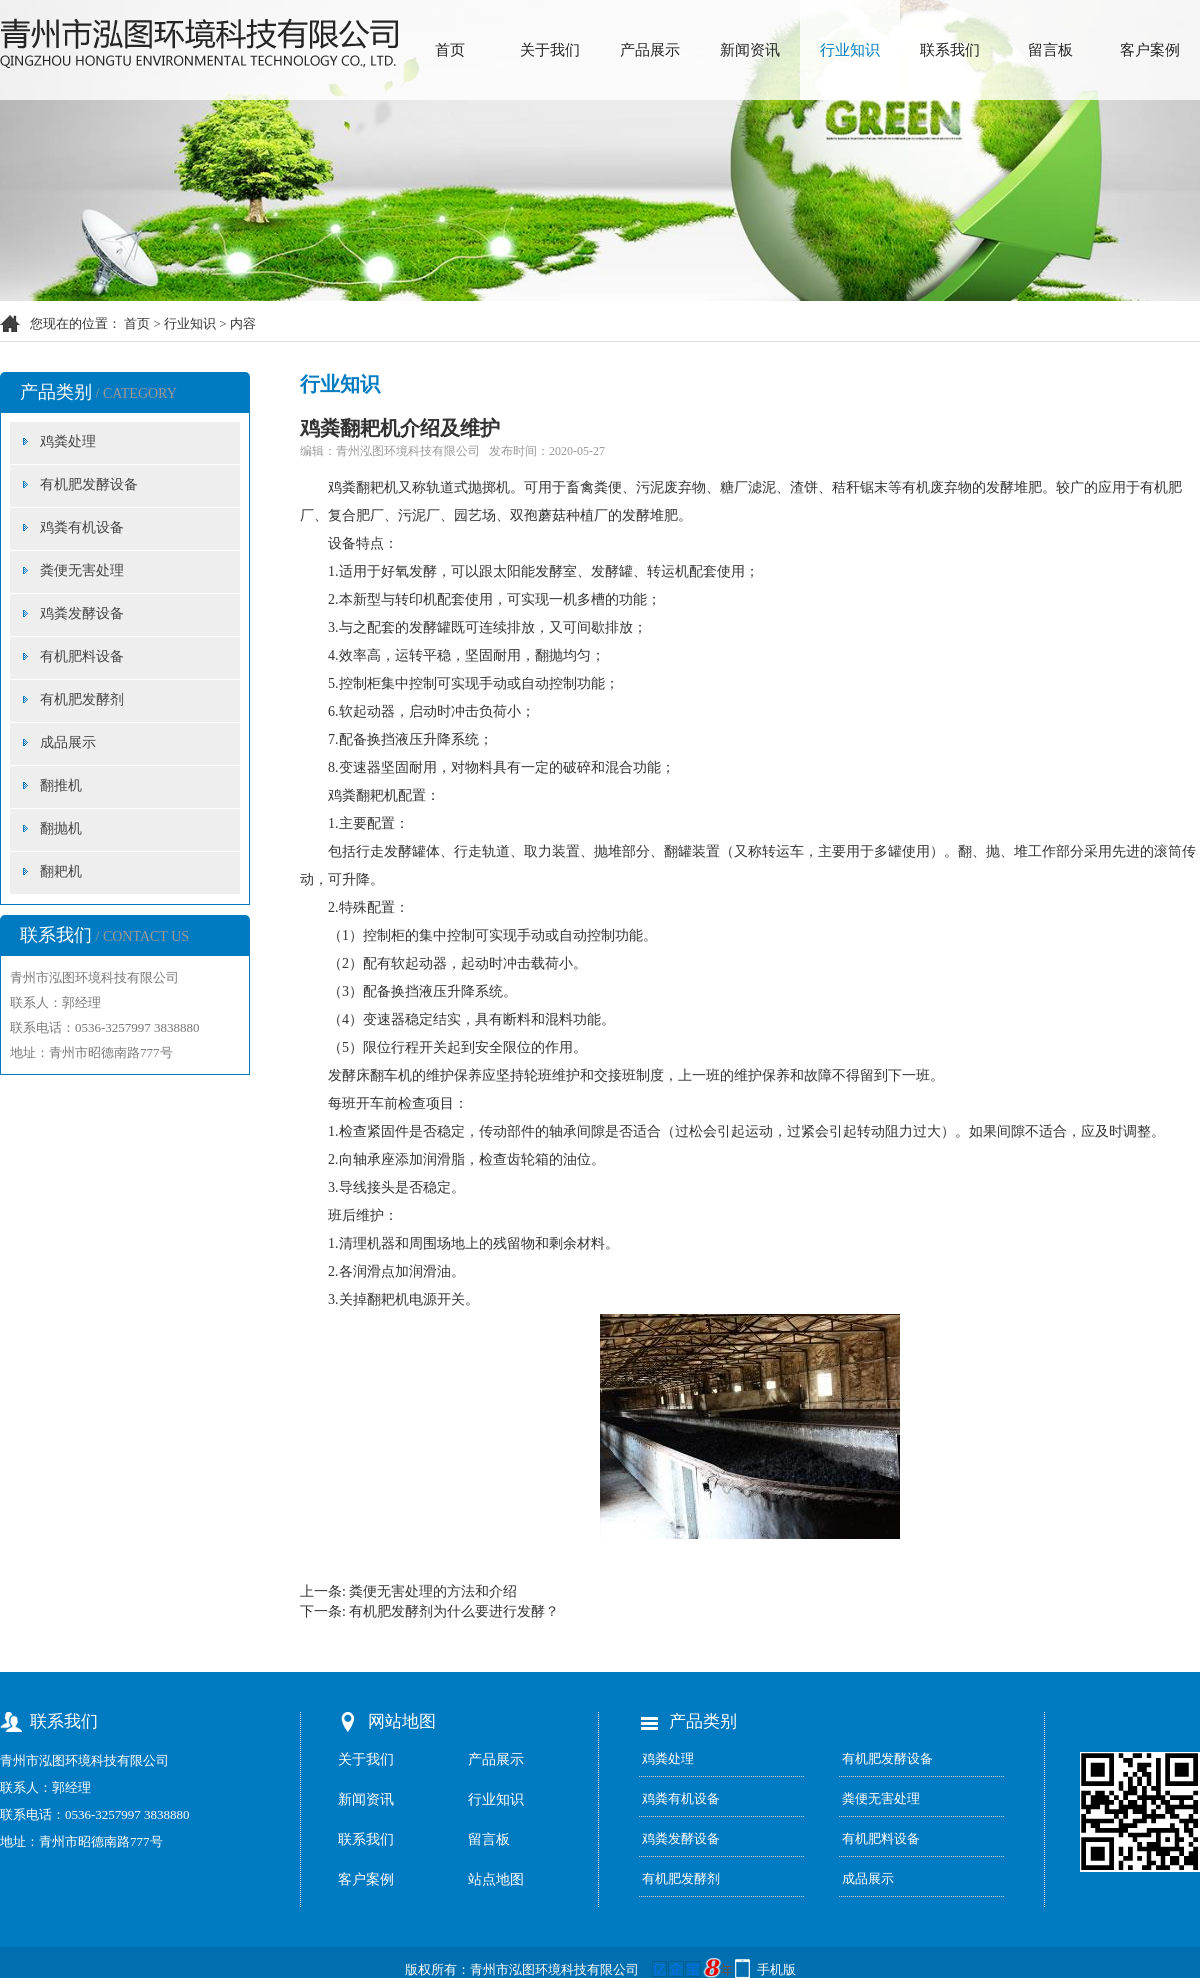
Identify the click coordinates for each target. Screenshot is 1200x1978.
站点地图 (496, 1879)
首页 (450, 50)
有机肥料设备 (82, 656)
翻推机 (61, 785)
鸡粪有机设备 (82, 527)
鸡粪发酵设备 (82, 613)
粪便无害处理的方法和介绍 (433, 1591)
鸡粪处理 (68, 441)
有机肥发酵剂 (82, 699)
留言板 (1050, 50)
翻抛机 (61, 828)
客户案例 (1150, 50)
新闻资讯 (750, 50)
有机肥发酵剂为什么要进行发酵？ (454, 1611)
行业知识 (850, 50)
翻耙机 (61, 871)
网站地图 (402, 1721)
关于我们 (550, 50)
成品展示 (68, 742)
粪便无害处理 (82, 570)
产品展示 (650, 50)
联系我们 (950, 50)
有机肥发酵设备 (89, 484)
